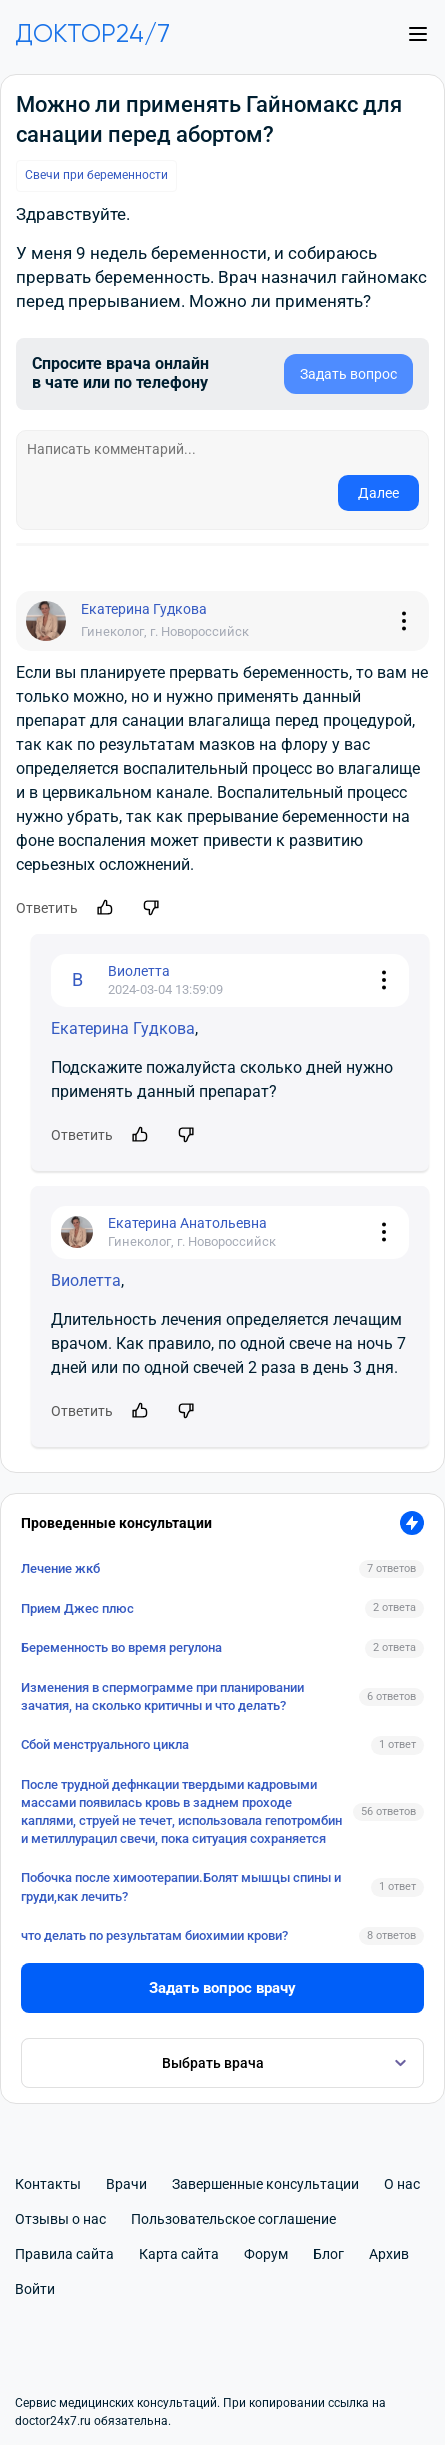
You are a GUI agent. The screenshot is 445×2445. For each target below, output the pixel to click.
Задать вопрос (348, 374)
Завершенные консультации (265, 2184)
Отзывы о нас (60, 2219)
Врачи (126, 2184)
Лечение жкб (60, 1568)
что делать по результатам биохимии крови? (154, 1935)
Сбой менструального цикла (105, 1744)
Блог (328, 2254)
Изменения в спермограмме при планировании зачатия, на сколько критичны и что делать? (162, 1696)
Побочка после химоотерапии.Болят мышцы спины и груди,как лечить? (181, 1886)
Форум (266, 2254)
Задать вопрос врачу (222, 1988)
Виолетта (86, 1280)
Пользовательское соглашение (233, 2219)
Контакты (48, 2184)
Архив (389, 2254)
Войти (35, 2289)
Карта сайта (179, 2254)
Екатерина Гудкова (123, 1028)
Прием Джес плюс (77, 1608)
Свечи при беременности (96, 175)
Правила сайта (64, 2254)
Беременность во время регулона (121, 1647)
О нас (402, 2184)
